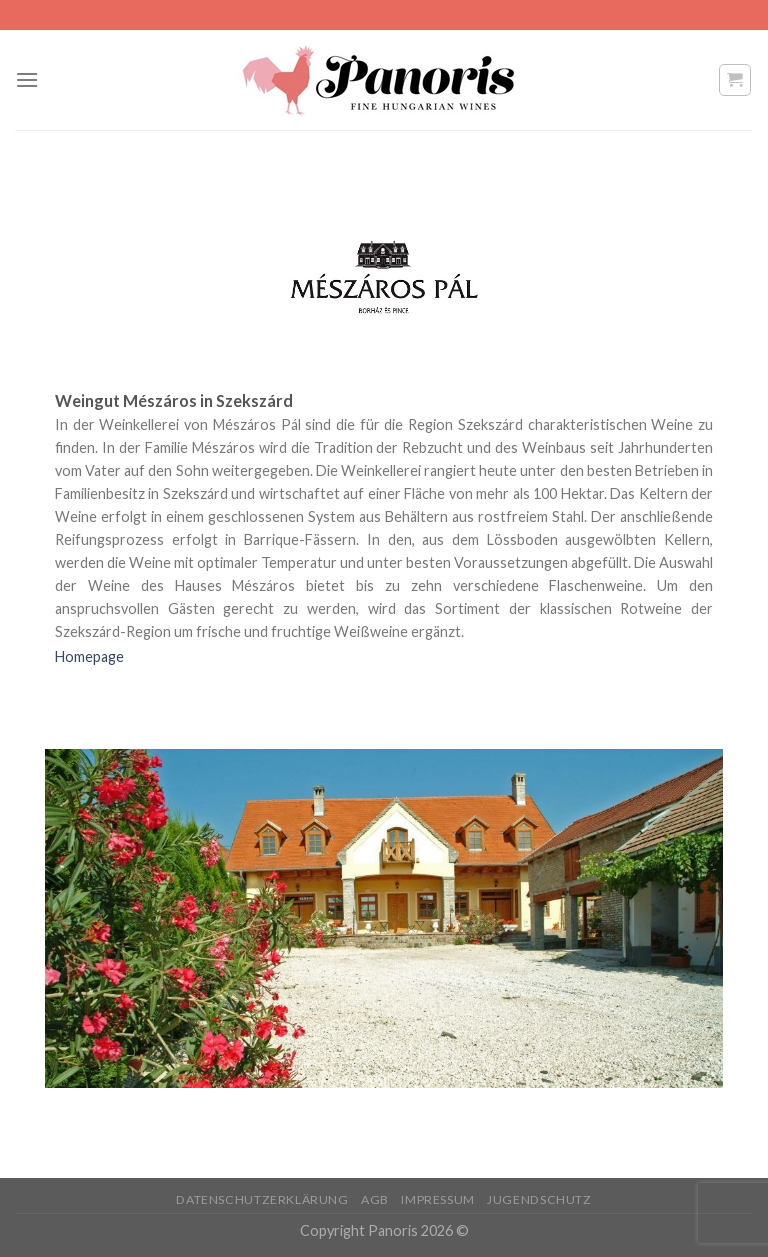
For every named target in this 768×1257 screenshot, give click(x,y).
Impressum (438, 1199)
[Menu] (27, 79)
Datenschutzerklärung (262, 1199)
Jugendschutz (539, 1199)
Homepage (89, 656)
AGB (375, 1199)
